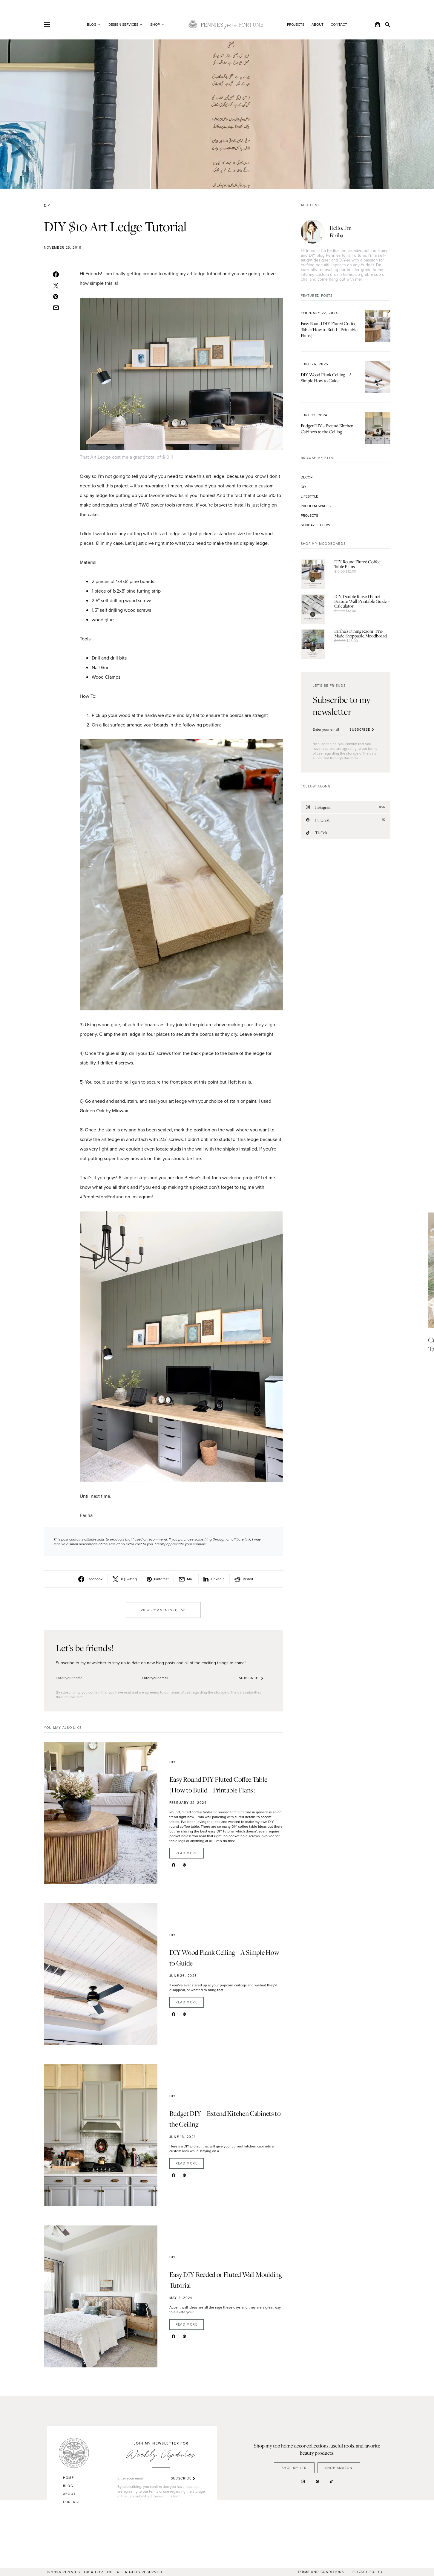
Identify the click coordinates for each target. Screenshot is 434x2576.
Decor (306, 477)
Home (68, 2477)
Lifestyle (309, 496)
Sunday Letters (315, 525)
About (317, 24)
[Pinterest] (345, 820)
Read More (186, 1853)
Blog (68, 2485)
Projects (295, 24)
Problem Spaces (316, 506)
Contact (339, 24)
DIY (47, 205)
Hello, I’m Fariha (340, 231)
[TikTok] (345, 832)
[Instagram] (345, 807)
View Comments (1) (159, 1610)
